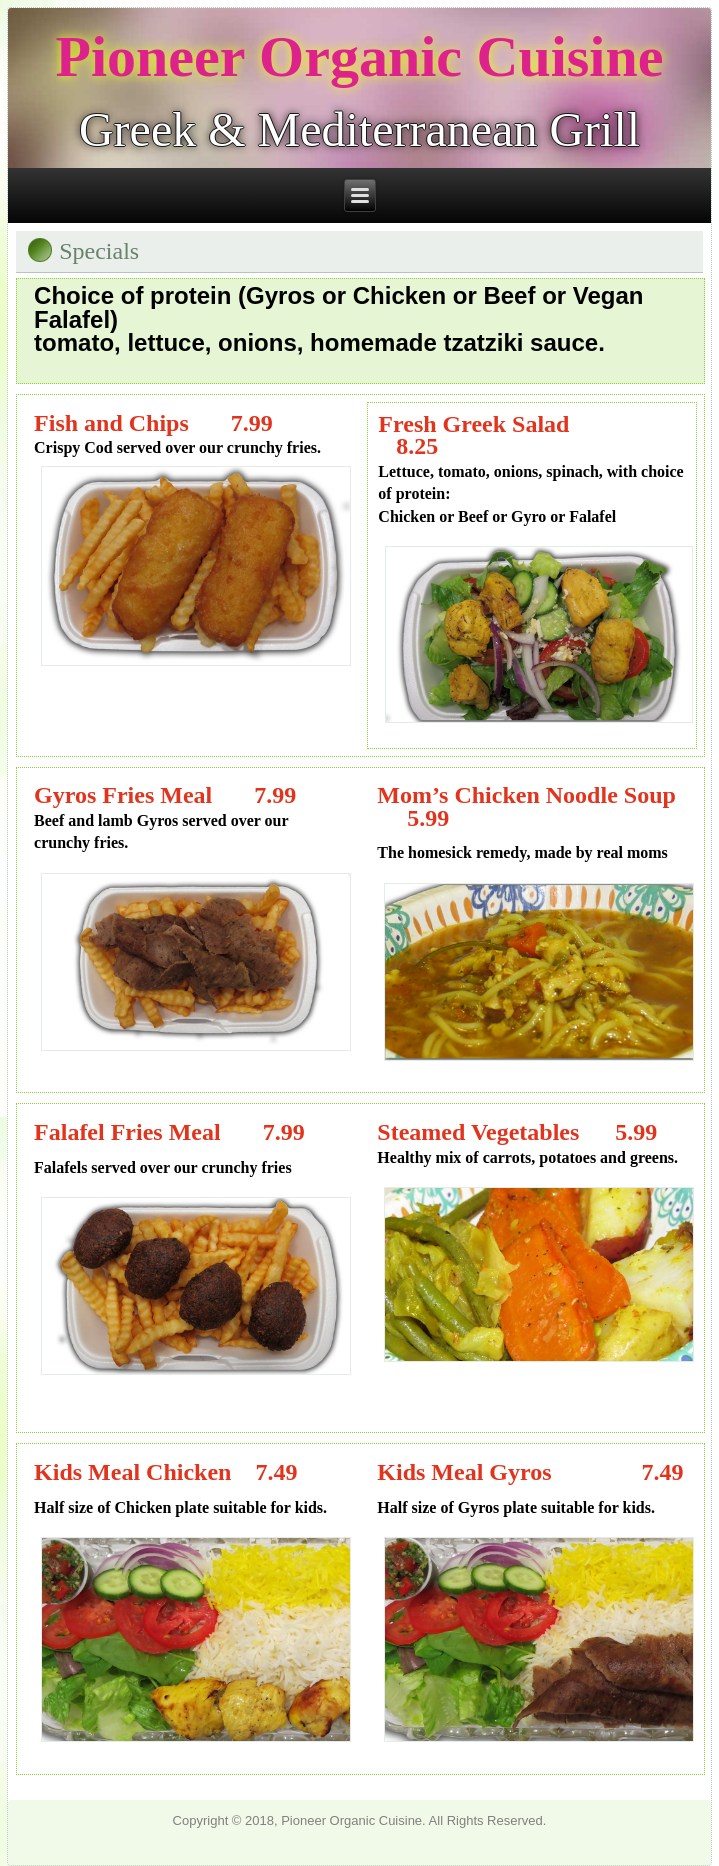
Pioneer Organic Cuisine (360, 56)
